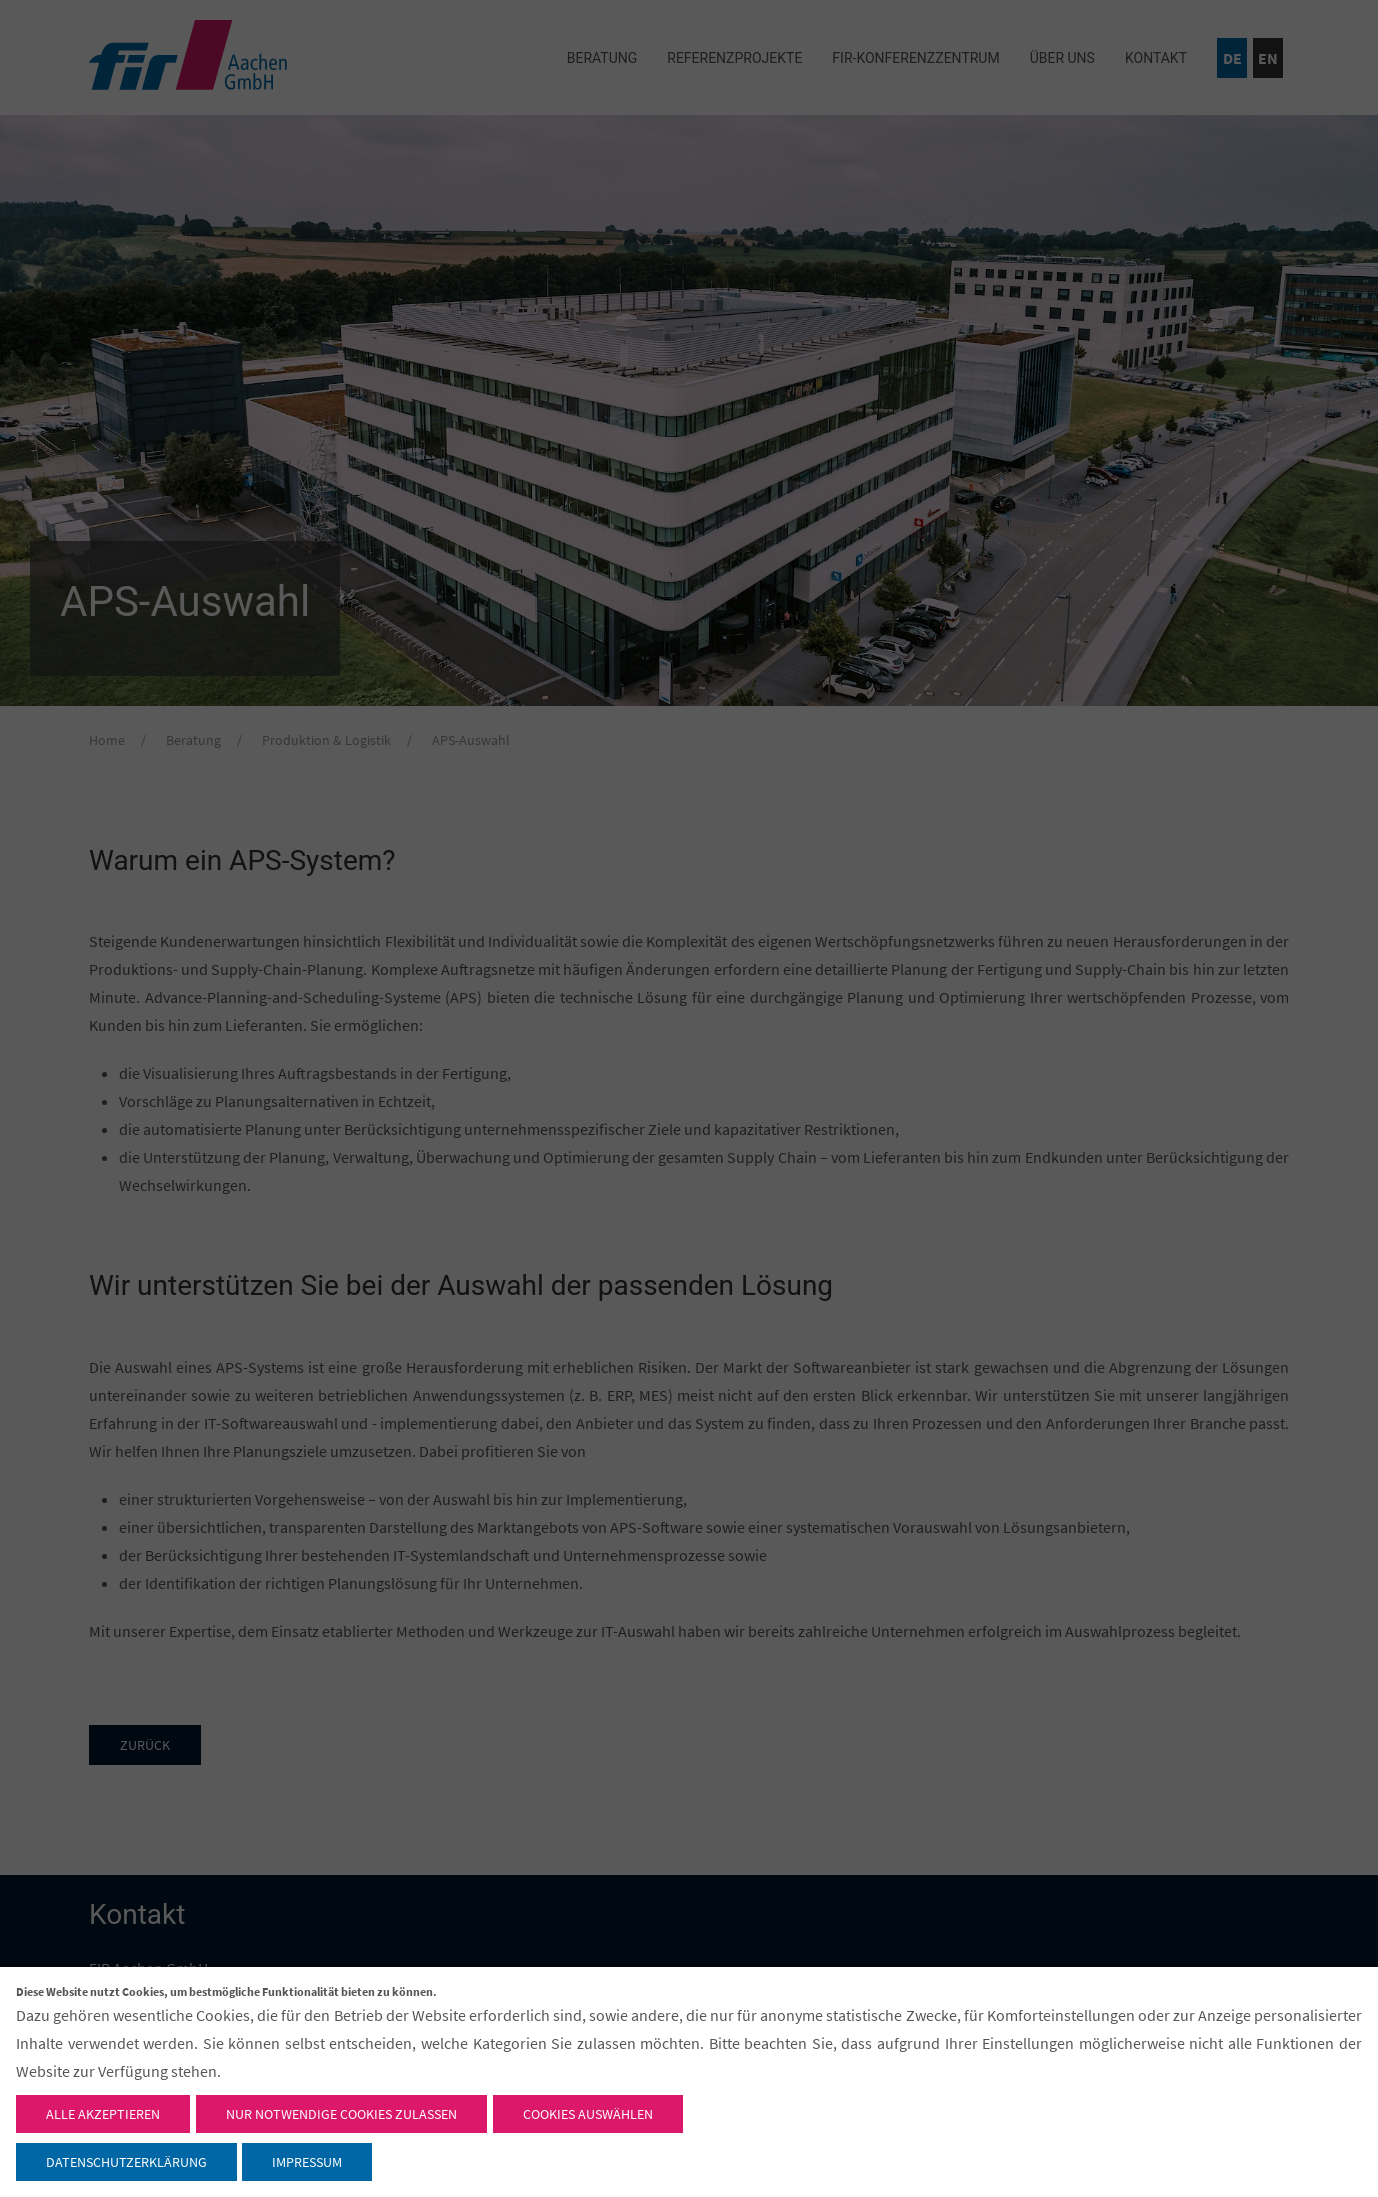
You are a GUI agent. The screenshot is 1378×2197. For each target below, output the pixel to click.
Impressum (307, 2162)
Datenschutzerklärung (126, 2162)
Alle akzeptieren (103, 2114)
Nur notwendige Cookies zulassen (341, 2114)
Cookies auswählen (588, 2114)
